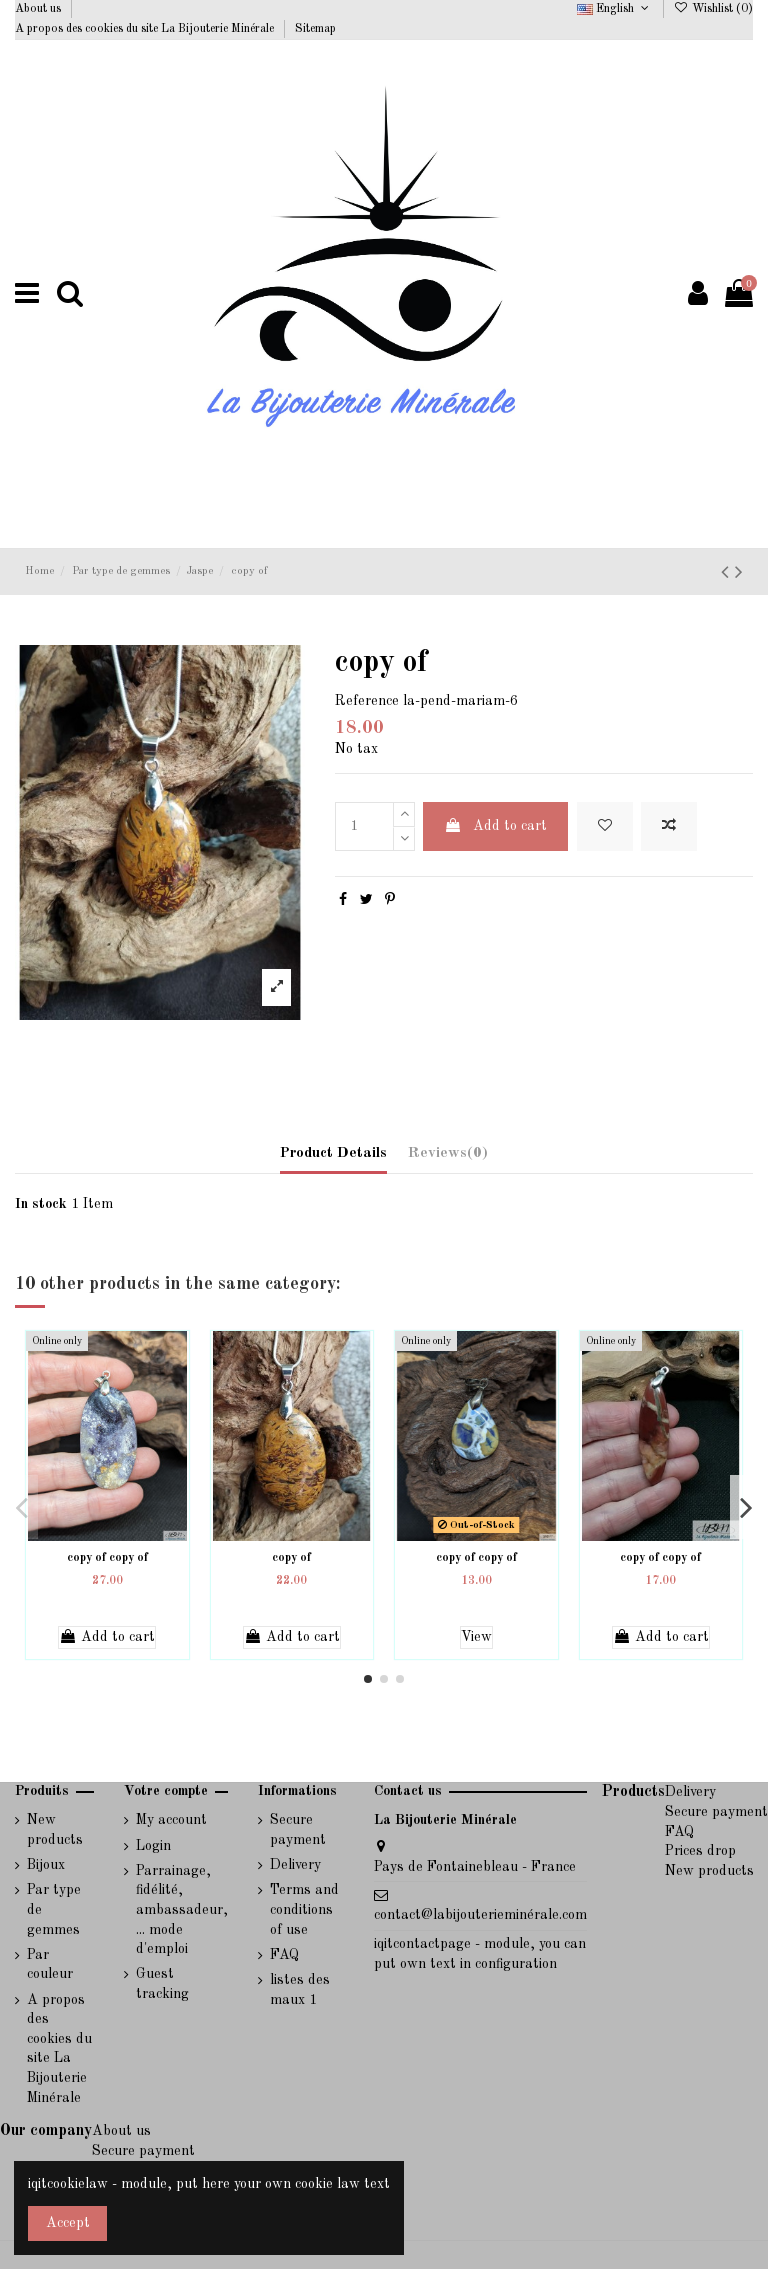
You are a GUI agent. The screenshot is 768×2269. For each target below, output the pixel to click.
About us (39, 9)
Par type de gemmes (54, 1909)
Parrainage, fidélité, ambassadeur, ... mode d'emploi (182, 1910)
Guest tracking (162, 1984)
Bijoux (46, 1865)
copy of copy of (107, 1558)
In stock (41, 1204)
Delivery (295, 1865)
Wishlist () (713, 9)
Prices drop (700, 1851)
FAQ (284, 1955)
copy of (291, 1558)
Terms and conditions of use (304, 1909)
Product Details (333, 1153)
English (614, 9)
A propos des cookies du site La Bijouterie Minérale (146, 29)
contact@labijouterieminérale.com (480, 1915)
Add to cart (495, 825)
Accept (68, 2223)
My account (171, 1820)
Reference (367, 701)
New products (55, 1830)
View (476, 1637)
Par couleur (50, 1965)
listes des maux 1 (300, 1990)
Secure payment (298, 1830)
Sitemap (315, 29)
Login (153, 1846)
